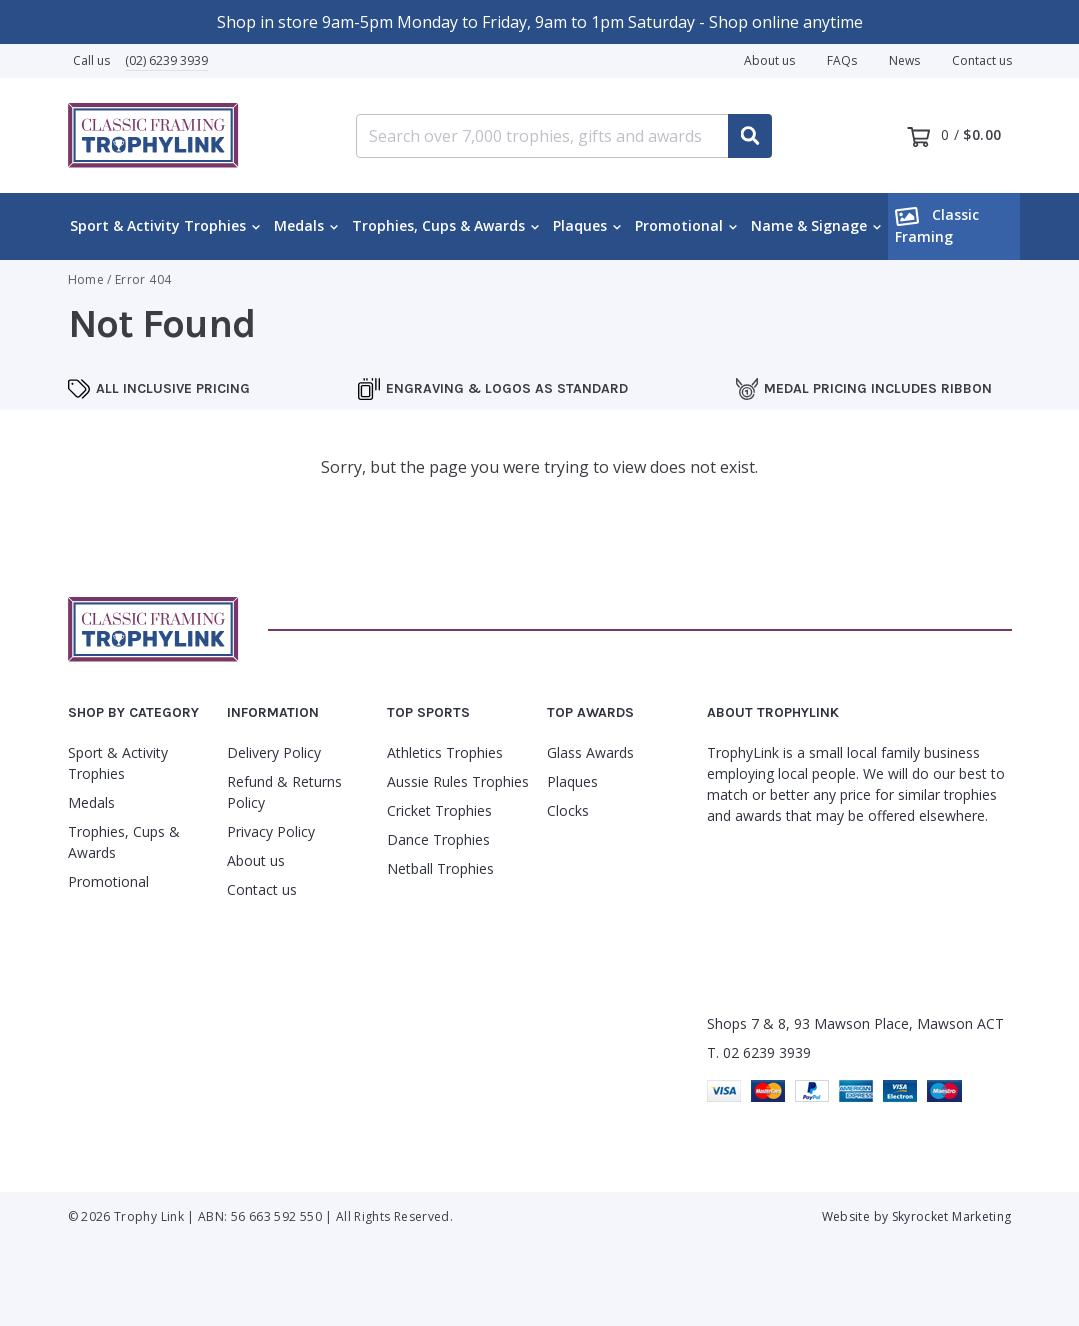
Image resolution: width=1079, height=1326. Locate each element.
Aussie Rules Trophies (458, 781)
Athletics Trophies (445, 752)
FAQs (842, 60)
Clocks (568, 810)
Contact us (982, 60)
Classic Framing (937, 225)
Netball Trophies (440, 868)
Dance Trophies (438, 839)
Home (86, 279)
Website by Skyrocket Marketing (917, 1216)
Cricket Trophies (439, 810)
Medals (299, 225)
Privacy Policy (271, 831)
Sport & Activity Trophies (158, 225)
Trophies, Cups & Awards (438, 225)
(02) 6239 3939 (166, 60)
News (904, 60)
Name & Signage (809, 225)
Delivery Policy (274, 752)
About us (769, 60)
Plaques (580, 225)
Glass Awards (590, 752)
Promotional (679, 225)
